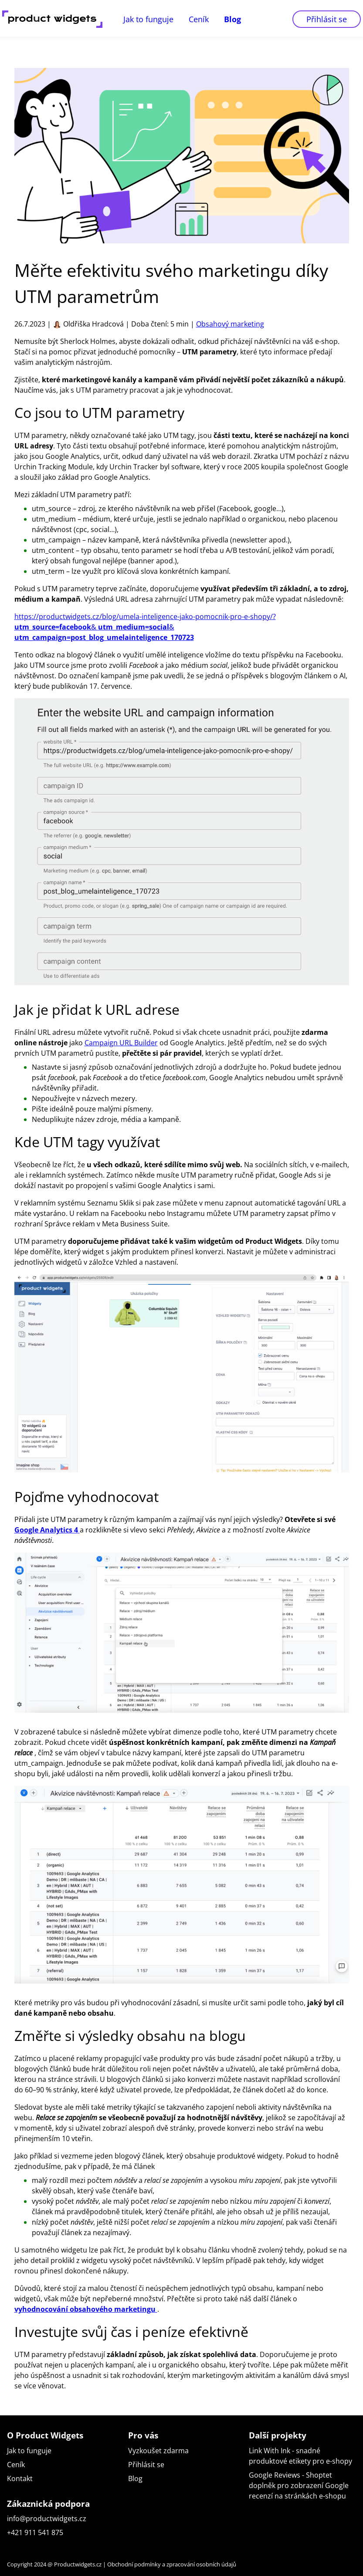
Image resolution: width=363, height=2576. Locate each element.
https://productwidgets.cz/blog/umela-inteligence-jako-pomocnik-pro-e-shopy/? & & (145, 627)
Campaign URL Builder (121, 1042)
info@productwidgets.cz (46, 2518)
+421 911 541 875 (35, 2532)
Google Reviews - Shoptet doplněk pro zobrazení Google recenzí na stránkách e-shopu (299, 2485)
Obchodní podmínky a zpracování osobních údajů (171, 2564)
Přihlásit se (326, 19)
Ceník (199, 19)
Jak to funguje (148, 19)
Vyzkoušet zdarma (158, 2450)
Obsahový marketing (230, 324)
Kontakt (20, 2478)
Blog (232, 19)
